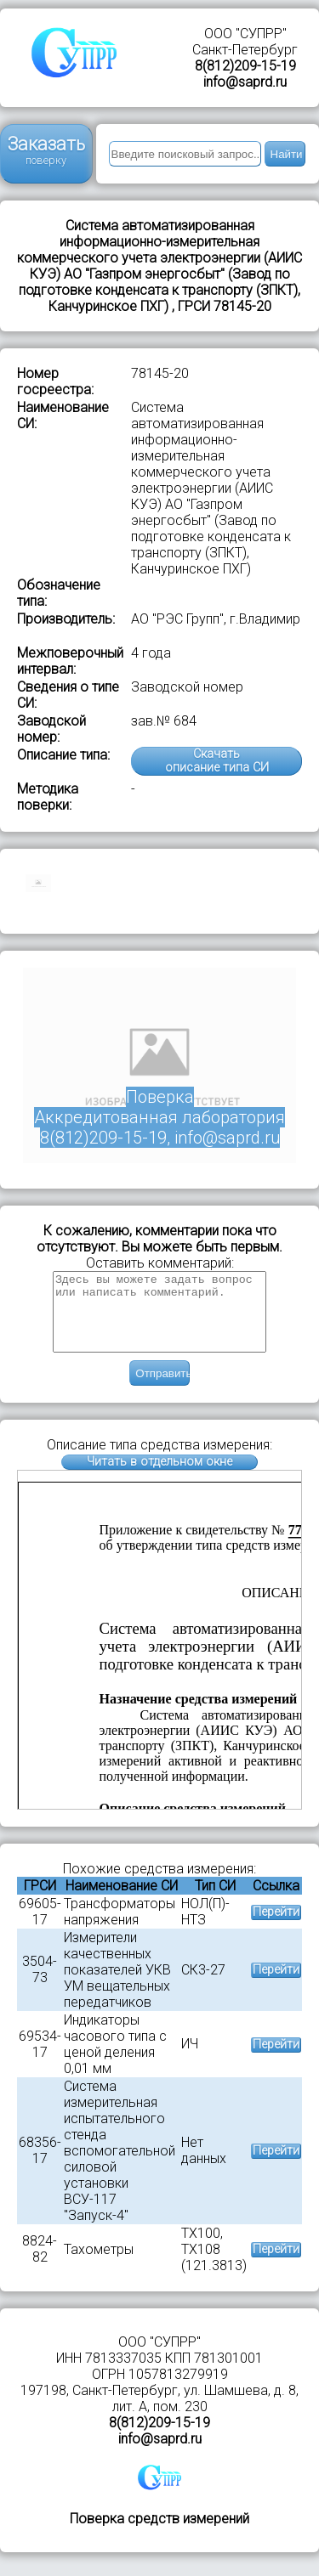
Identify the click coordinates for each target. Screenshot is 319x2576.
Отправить (162, 1388)
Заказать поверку (46, 150)
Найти (287, 154)
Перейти (276, 1927)
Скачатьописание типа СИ (217, 761)
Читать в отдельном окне (159, 1477)
